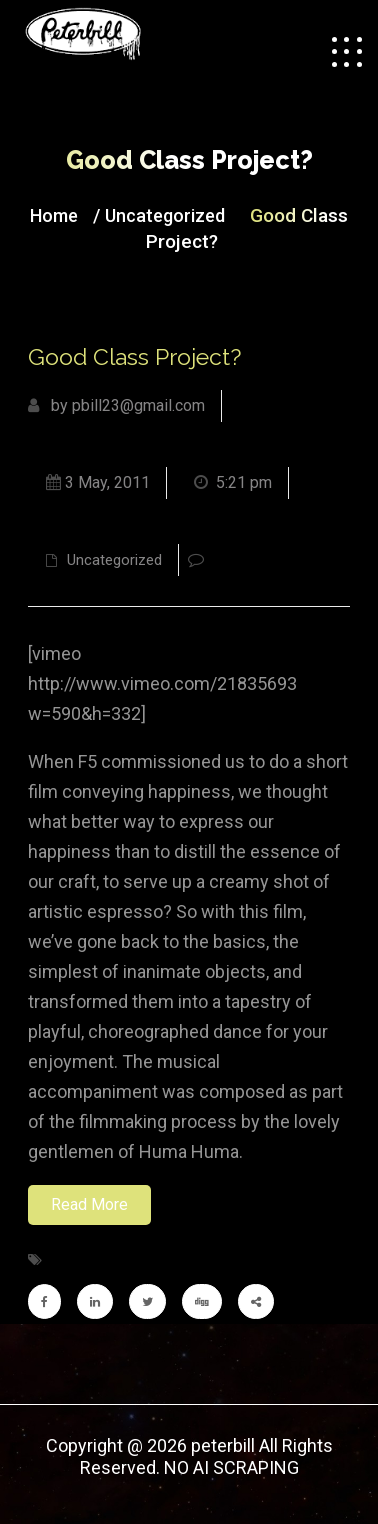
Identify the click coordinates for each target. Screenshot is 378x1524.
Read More (89, 1204)
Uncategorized (165, 215)
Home (54, 215)
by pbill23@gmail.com (116, 405)
